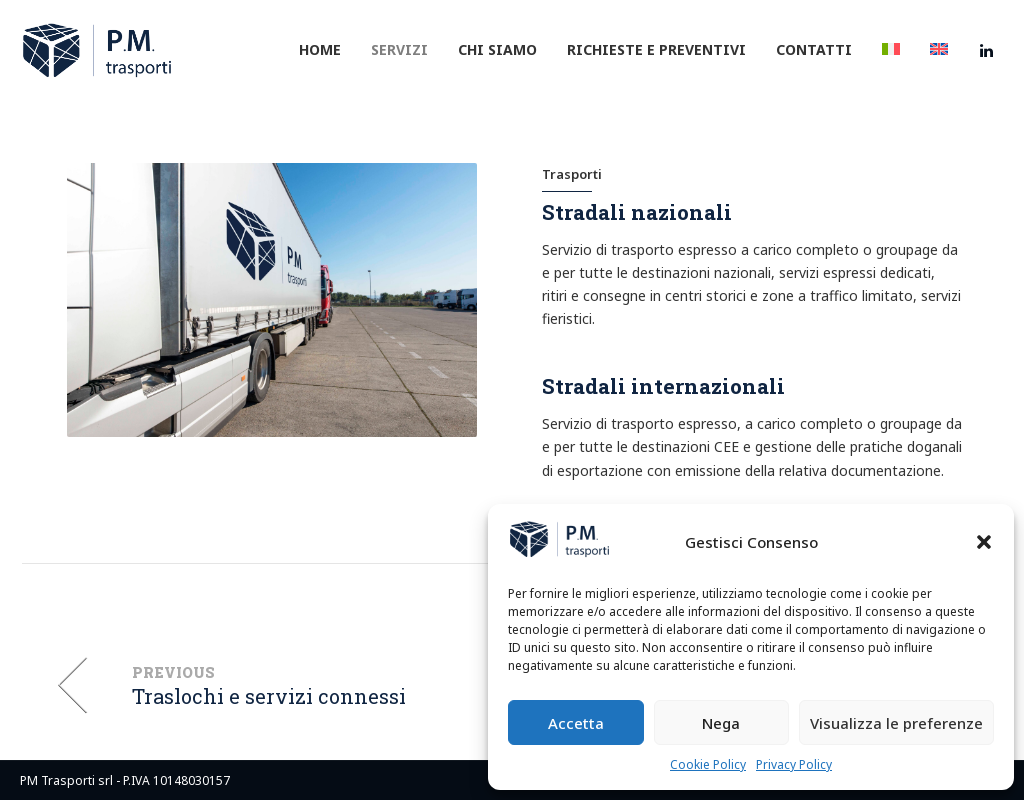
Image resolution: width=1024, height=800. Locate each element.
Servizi (399, 49)
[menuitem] (891, 50)
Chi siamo (497, 49)
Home (320, 49)
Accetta (576, 723)
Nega (721, 723)
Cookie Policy (708, 764)
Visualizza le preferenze (896, 723)
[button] (984, 542)
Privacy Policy (794, 764)
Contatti (814, 49)
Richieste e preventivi (656, 49)
